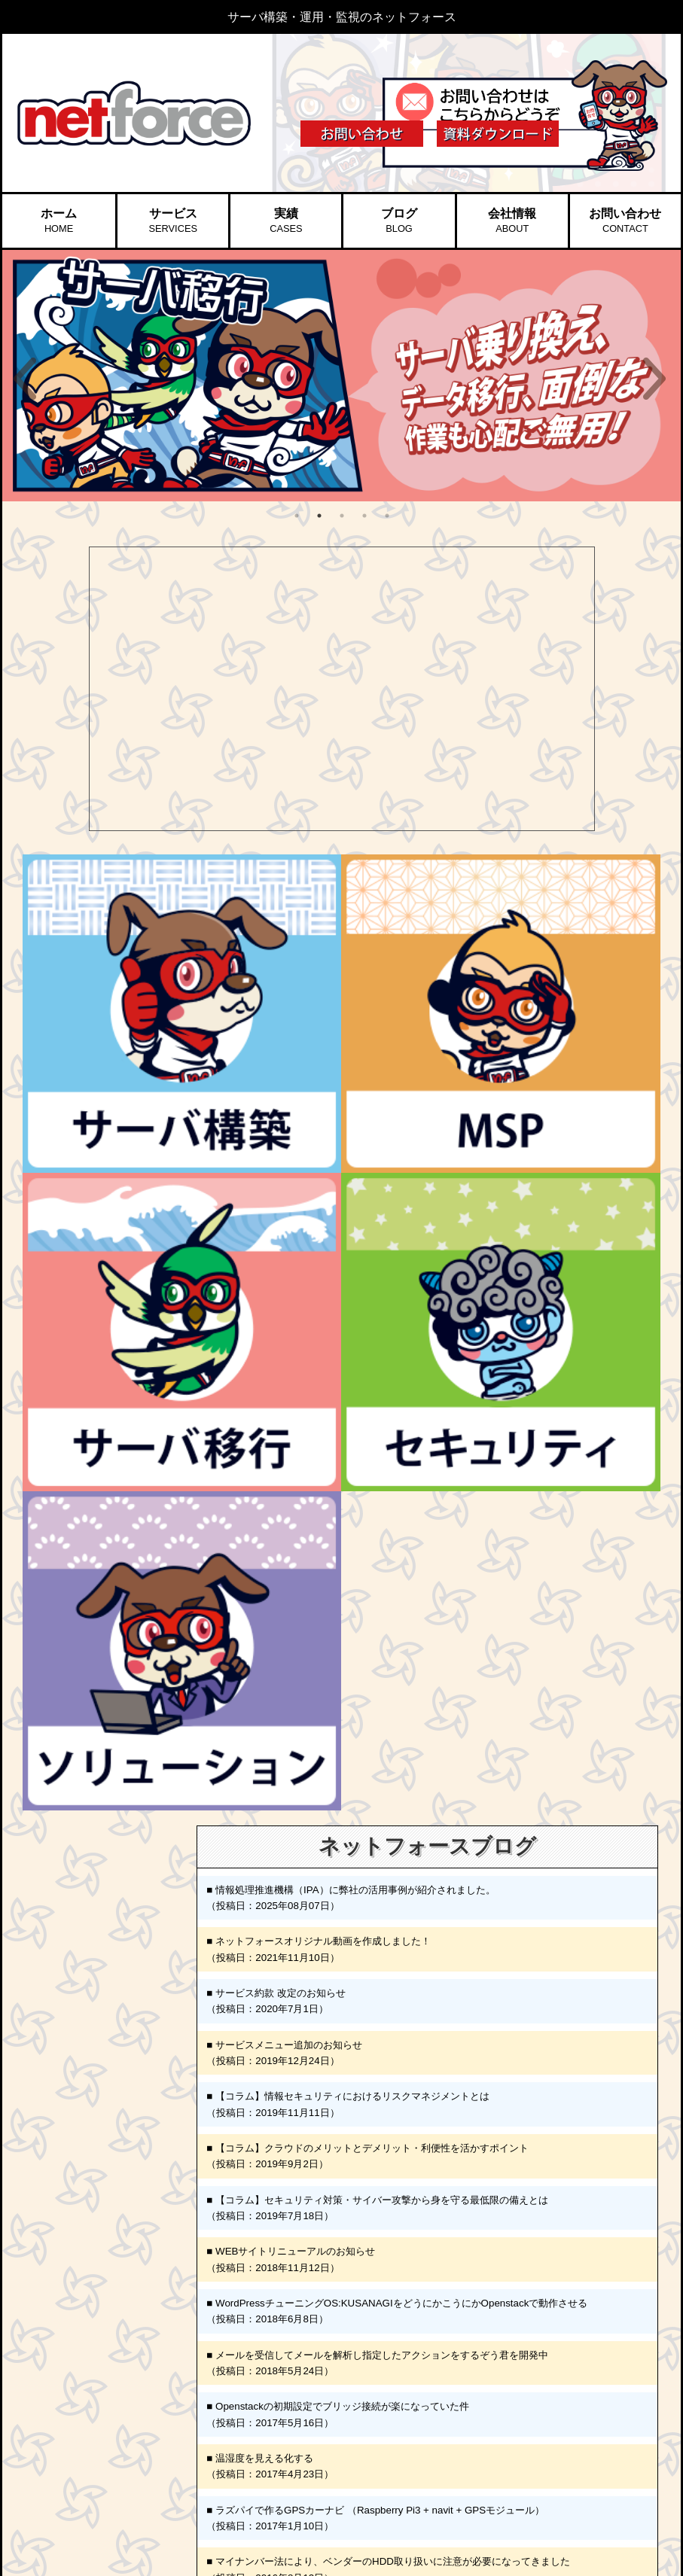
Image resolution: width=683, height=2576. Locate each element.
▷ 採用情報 (240, 2422)
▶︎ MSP (107, 2337)
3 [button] (341, 515)
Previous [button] (25, 378)
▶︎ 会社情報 (232, 2358)
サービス (172, 221)
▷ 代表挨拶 (240, 2390)
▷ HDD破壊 (125, 2460)
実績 (286, 221)
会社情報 (512, 221)
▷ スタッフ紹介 (249, 2406)
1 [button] (296, 515)
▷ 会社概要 (240, 2374)
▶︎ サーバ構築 (121, 2316)
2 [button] (319, 515)
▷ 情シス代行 (129, 2497)
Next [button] (654, 378)
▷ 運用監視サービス (142, 2353)
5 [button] (387, 515)
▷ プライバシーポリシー (268, 2439)
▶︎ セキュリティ (126, 2411)
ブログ (399, 221)
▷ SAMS (119, 2369)
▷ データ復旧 (129, 2512)
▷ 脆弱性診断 (129, 2427)
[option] (341, 375)
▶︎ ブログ (227, 2337)
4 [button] (364, 515)
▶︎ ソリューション (131, 2480)
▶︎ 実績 (222, 2316)
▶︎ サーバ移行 (121, 2390)
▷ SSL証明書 (129, 2443)
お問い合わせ (625, 221)
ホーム (59, 221)
